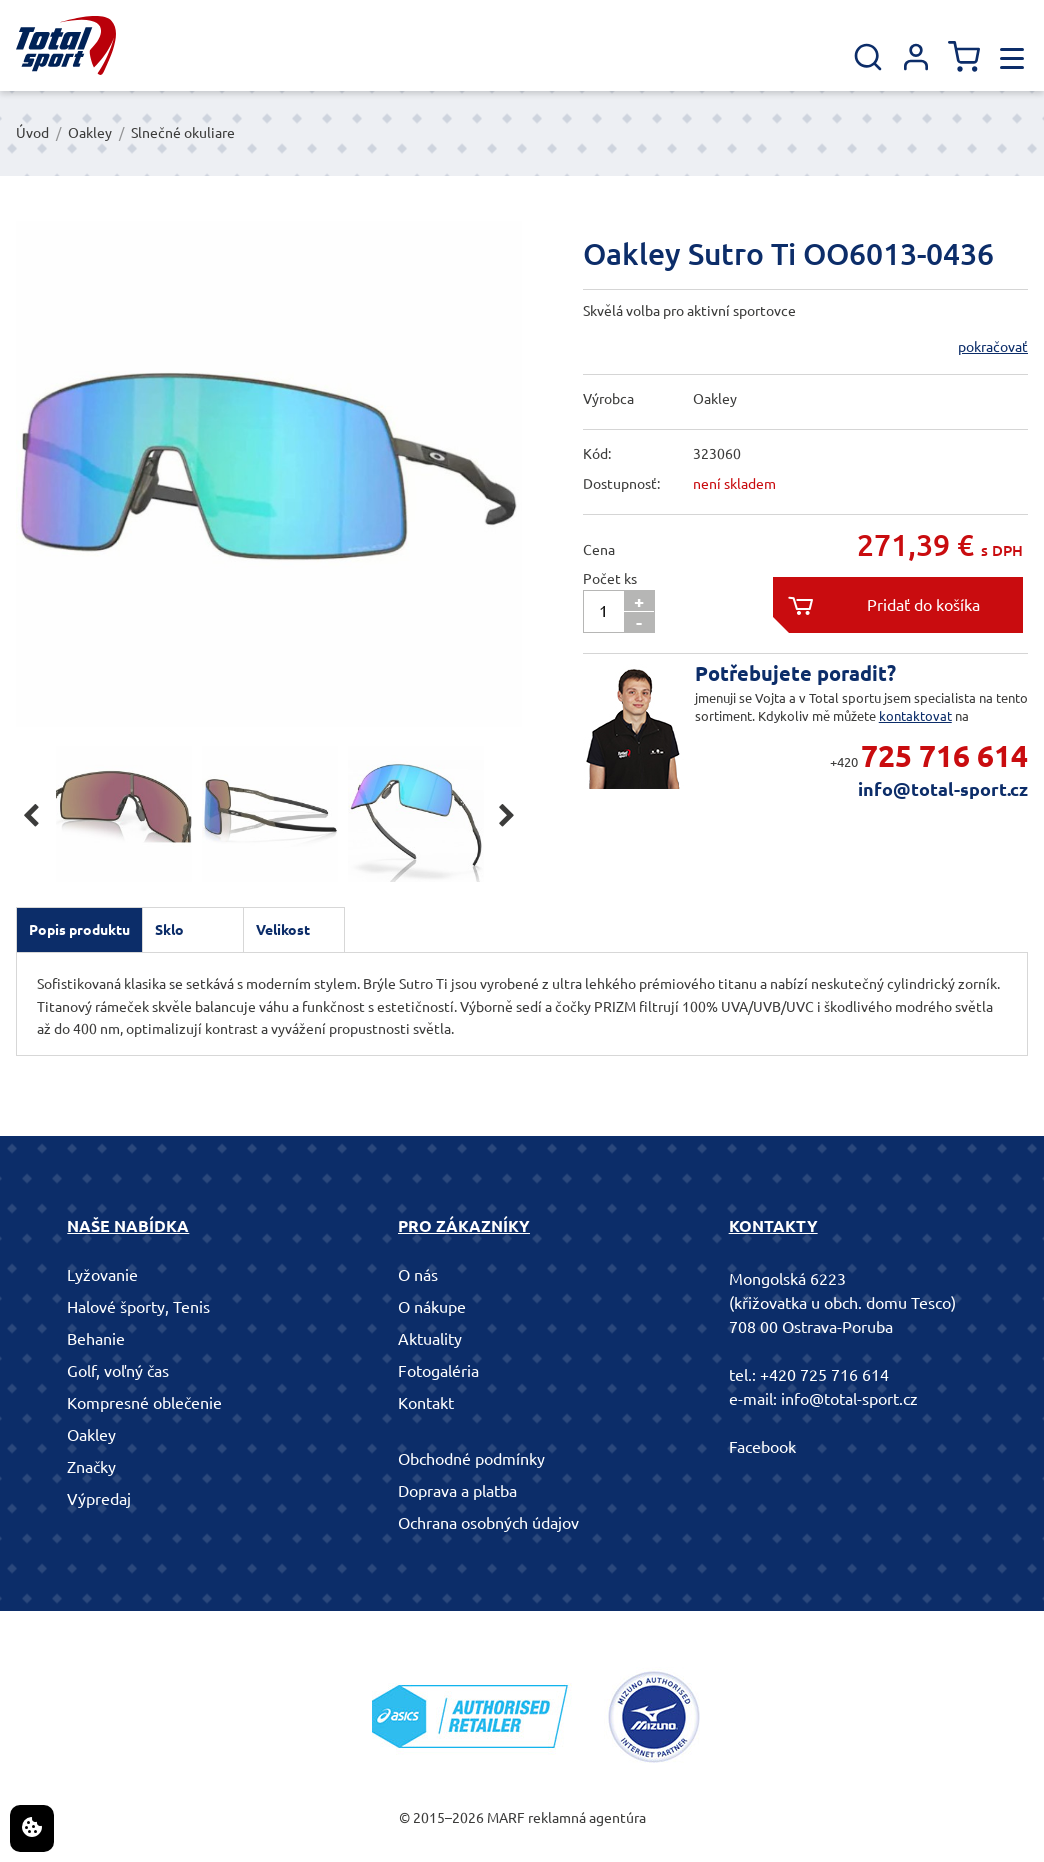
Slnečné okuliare (183, 133)
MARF (506, 1818)
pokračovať (993, 347)
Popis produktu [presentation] (79, 930)
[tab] (79, 930)
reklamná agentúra (587, 1818)
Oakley (90, 133)
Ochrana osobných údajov (488, 1523)
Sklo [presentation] (169, 930)
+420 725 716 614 (824, 1375)
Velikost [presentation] (283, 930)
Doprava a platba (457, 1491)
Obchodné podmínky (471, 1459)
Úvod (32, 133)
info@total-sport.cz (943, 789)
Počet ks (610, 579)
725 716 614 (944, 756)
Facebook (762, 1447)
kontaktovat (915, 716)
